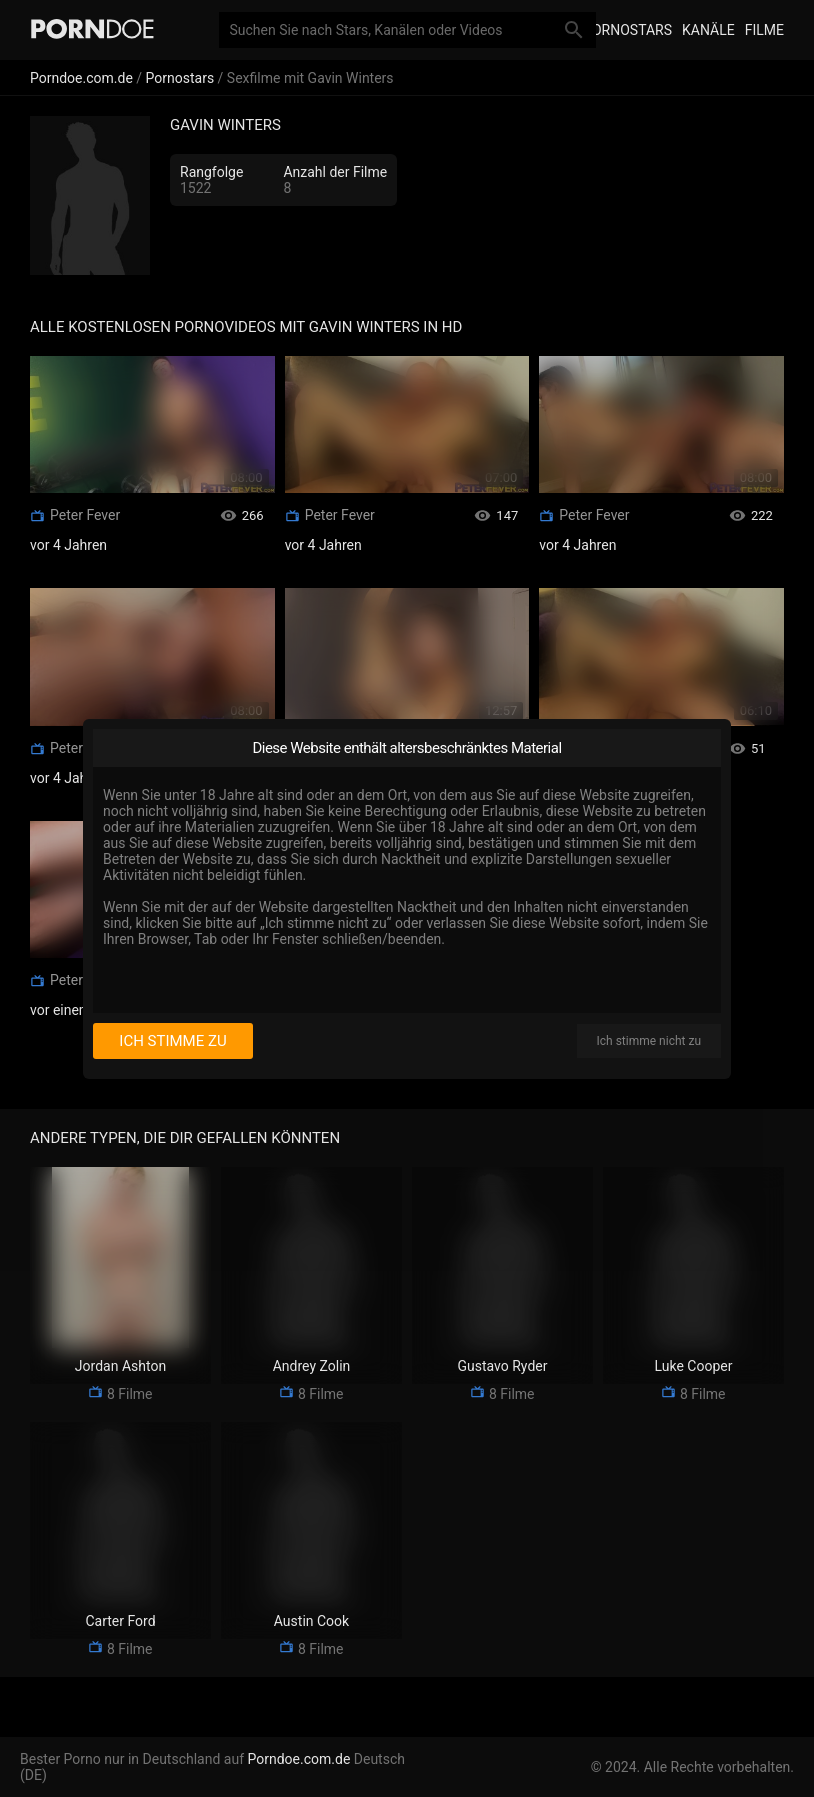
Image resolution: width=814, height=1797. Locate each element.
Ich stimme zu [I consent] (172, 1041)
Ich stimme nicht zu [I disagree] (649, 1041)
